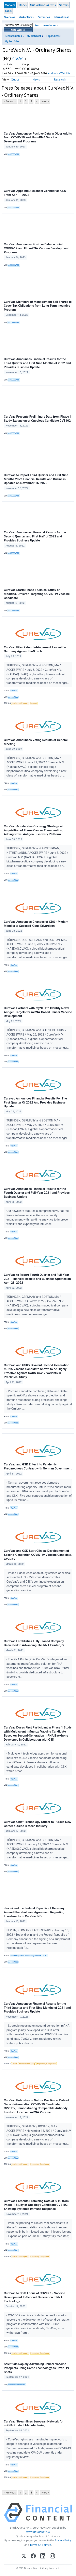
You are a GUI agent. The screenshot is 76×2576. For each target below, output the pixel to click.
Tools (8, 11)
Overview (9, 17)
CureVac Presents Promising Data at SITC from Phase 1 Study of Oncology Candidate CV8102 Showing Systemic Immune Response (36, 2205)
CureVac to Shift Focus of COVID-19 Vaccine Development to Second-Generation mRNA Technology (34, 2297)
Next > (45, 101)
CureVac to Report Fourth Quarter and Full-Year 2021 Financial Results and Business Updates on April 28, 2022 (37, 1279)
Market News (26, 17)
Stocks (22, 5)
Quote (15, 79)
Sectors (64, 5)
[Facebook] (33, 2556)
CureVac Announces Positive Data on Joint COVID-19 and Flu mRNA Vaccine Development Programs (36, 248)
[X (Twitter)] (24, 2556)
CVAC (18, 58)
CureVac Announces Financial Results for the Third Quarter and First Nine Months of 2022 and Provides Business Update (37, 363)
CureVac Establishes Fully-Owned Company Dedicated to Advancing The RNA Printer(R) (34, 1643)
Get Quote (18, 30)
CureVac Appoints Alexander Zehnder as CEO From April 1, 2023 (35, 193)
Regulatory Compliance (46, 2064)
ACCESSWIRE (13, 154)
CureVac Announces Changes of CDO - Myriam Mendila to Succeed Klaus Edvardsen (36, 924)
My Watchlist (34, 36)
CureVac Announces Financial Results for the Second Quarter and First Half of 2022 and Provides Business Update (35, 536)
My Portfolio (12, 41)
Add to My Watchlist (59, 73)
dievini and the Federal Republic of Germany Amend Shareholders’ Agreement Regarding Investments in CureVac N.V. (34, 1912)
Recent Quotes (13, 36)
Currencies (43, 17)
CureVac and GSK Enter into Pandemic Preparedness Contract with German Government (38, 1466)
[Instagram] (52, 2556)
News (36, 79)
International (61, 17)
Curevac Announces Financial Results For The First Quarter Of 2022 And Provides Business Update (35, 1102)
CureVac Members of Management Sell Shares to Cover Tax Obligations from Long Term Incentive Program (38, 306)
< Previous (10, 101)
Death (14, 2064)
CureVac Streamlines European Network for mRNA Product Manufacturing (34, 2423)
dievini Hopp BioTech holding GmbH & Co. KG (29, 1956)
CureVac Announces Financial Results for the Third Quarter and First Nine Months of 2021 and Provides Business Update (37, 2008)
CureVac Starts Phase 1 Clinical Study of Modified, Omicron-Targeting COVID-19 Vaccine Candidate (37, 594)
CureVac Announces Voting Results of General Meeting (35, 742)
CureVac (14, 691)
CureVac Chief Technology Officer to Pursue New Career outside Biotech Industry (37, 1824)
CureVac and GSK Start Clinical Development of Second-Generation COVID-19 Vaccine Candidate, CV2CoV (38, 1555)
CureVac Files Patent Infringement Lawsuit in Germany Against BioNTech (35, 649)
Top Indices (52, 36)
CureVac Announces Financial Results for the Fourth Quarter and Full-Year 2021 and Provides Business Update (37, 1193)
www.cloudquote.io (38, 2532)
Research (60, 79)
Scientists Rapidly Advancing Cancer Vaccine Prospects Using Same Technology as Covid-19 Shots (36, 2368)
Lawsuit (33, 703)
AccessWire (13, 697)
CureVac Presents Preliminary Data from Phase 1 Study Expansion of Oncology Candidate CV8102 (38, 418)
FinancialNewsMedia (16, 2385)
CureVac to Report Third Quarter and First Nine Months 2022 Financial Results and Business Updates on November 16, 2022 (36, 479)
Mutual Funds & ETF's (43, 5)
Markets (10, 5)
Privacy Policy (63, 2540)
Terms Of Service (40, 2545)
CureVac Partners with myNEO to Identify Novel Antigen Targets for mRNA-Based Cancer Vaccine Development (38, 1012)
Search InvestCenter (45, 25)
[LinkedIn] (43, 2556)
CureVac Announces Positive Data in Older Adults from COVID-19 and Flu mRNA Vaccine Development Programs (38, 137)
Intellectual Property (20, 703)
